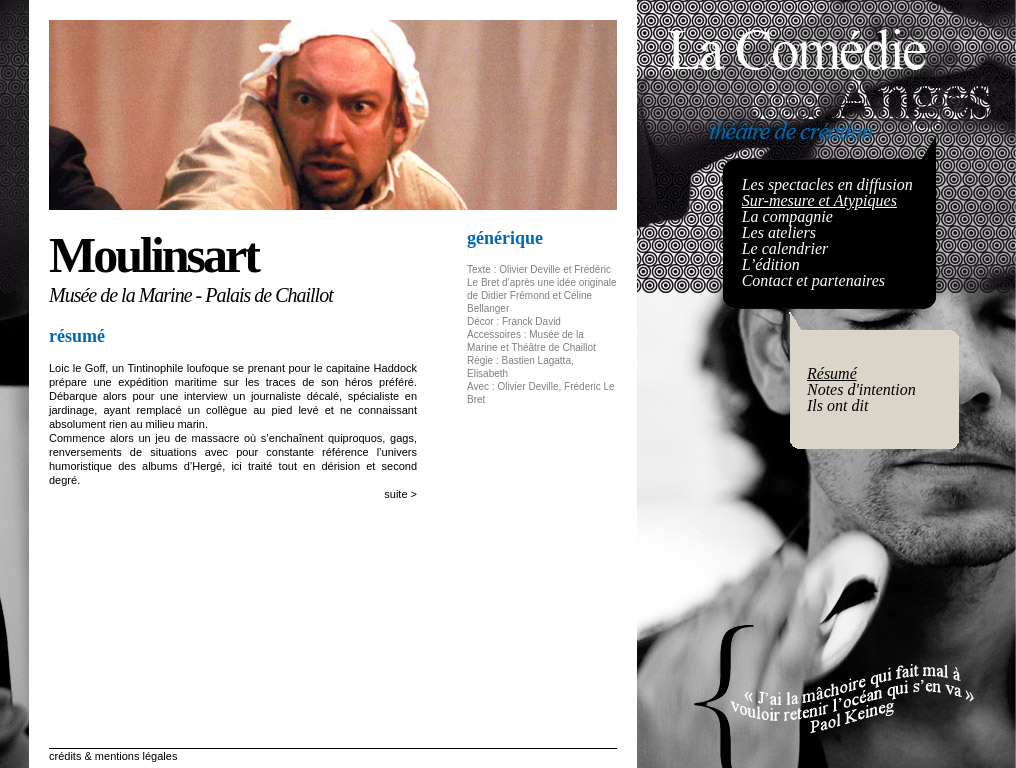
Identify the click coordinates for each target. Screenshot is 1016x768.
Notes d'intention (861, 389)
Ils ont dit (837, 405)
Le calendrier (785, 248)
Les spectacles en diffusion (827, 184)
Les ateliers (779, 232)
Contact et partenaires (813, 280)
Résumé (832, 373)
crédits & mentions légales (113, 756)
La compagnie (787, 216)
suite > (400, 494)
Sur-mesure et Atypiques (819, 200)
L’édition (771, 264)
